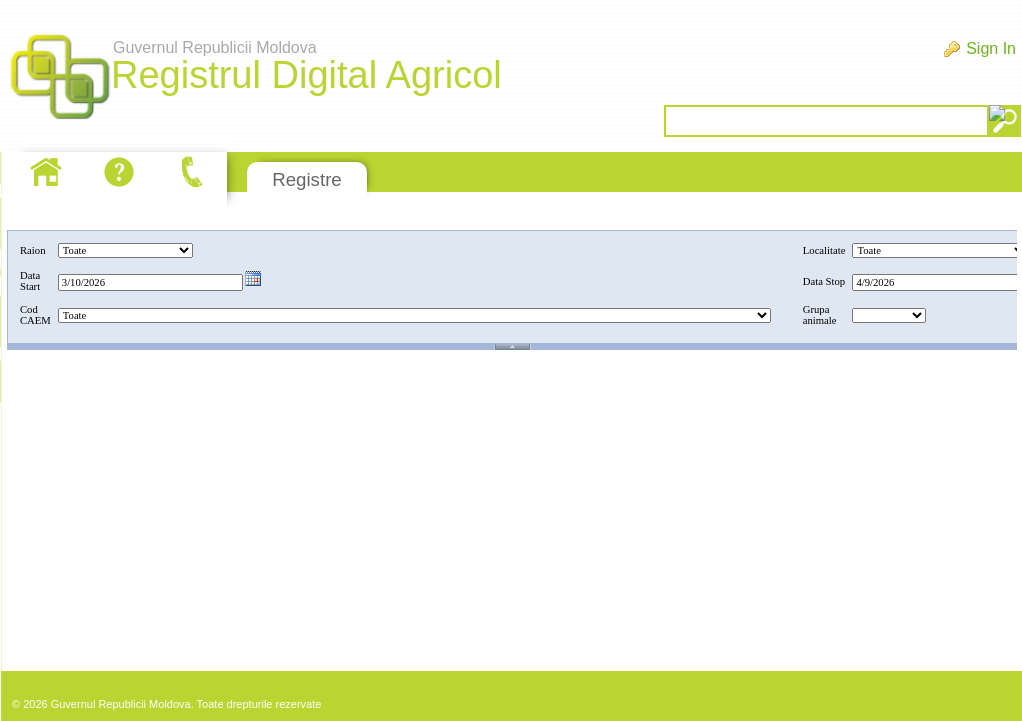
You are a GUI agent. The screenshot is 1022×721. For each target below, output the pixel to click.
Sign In (991, 48)
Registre (306, 179)
